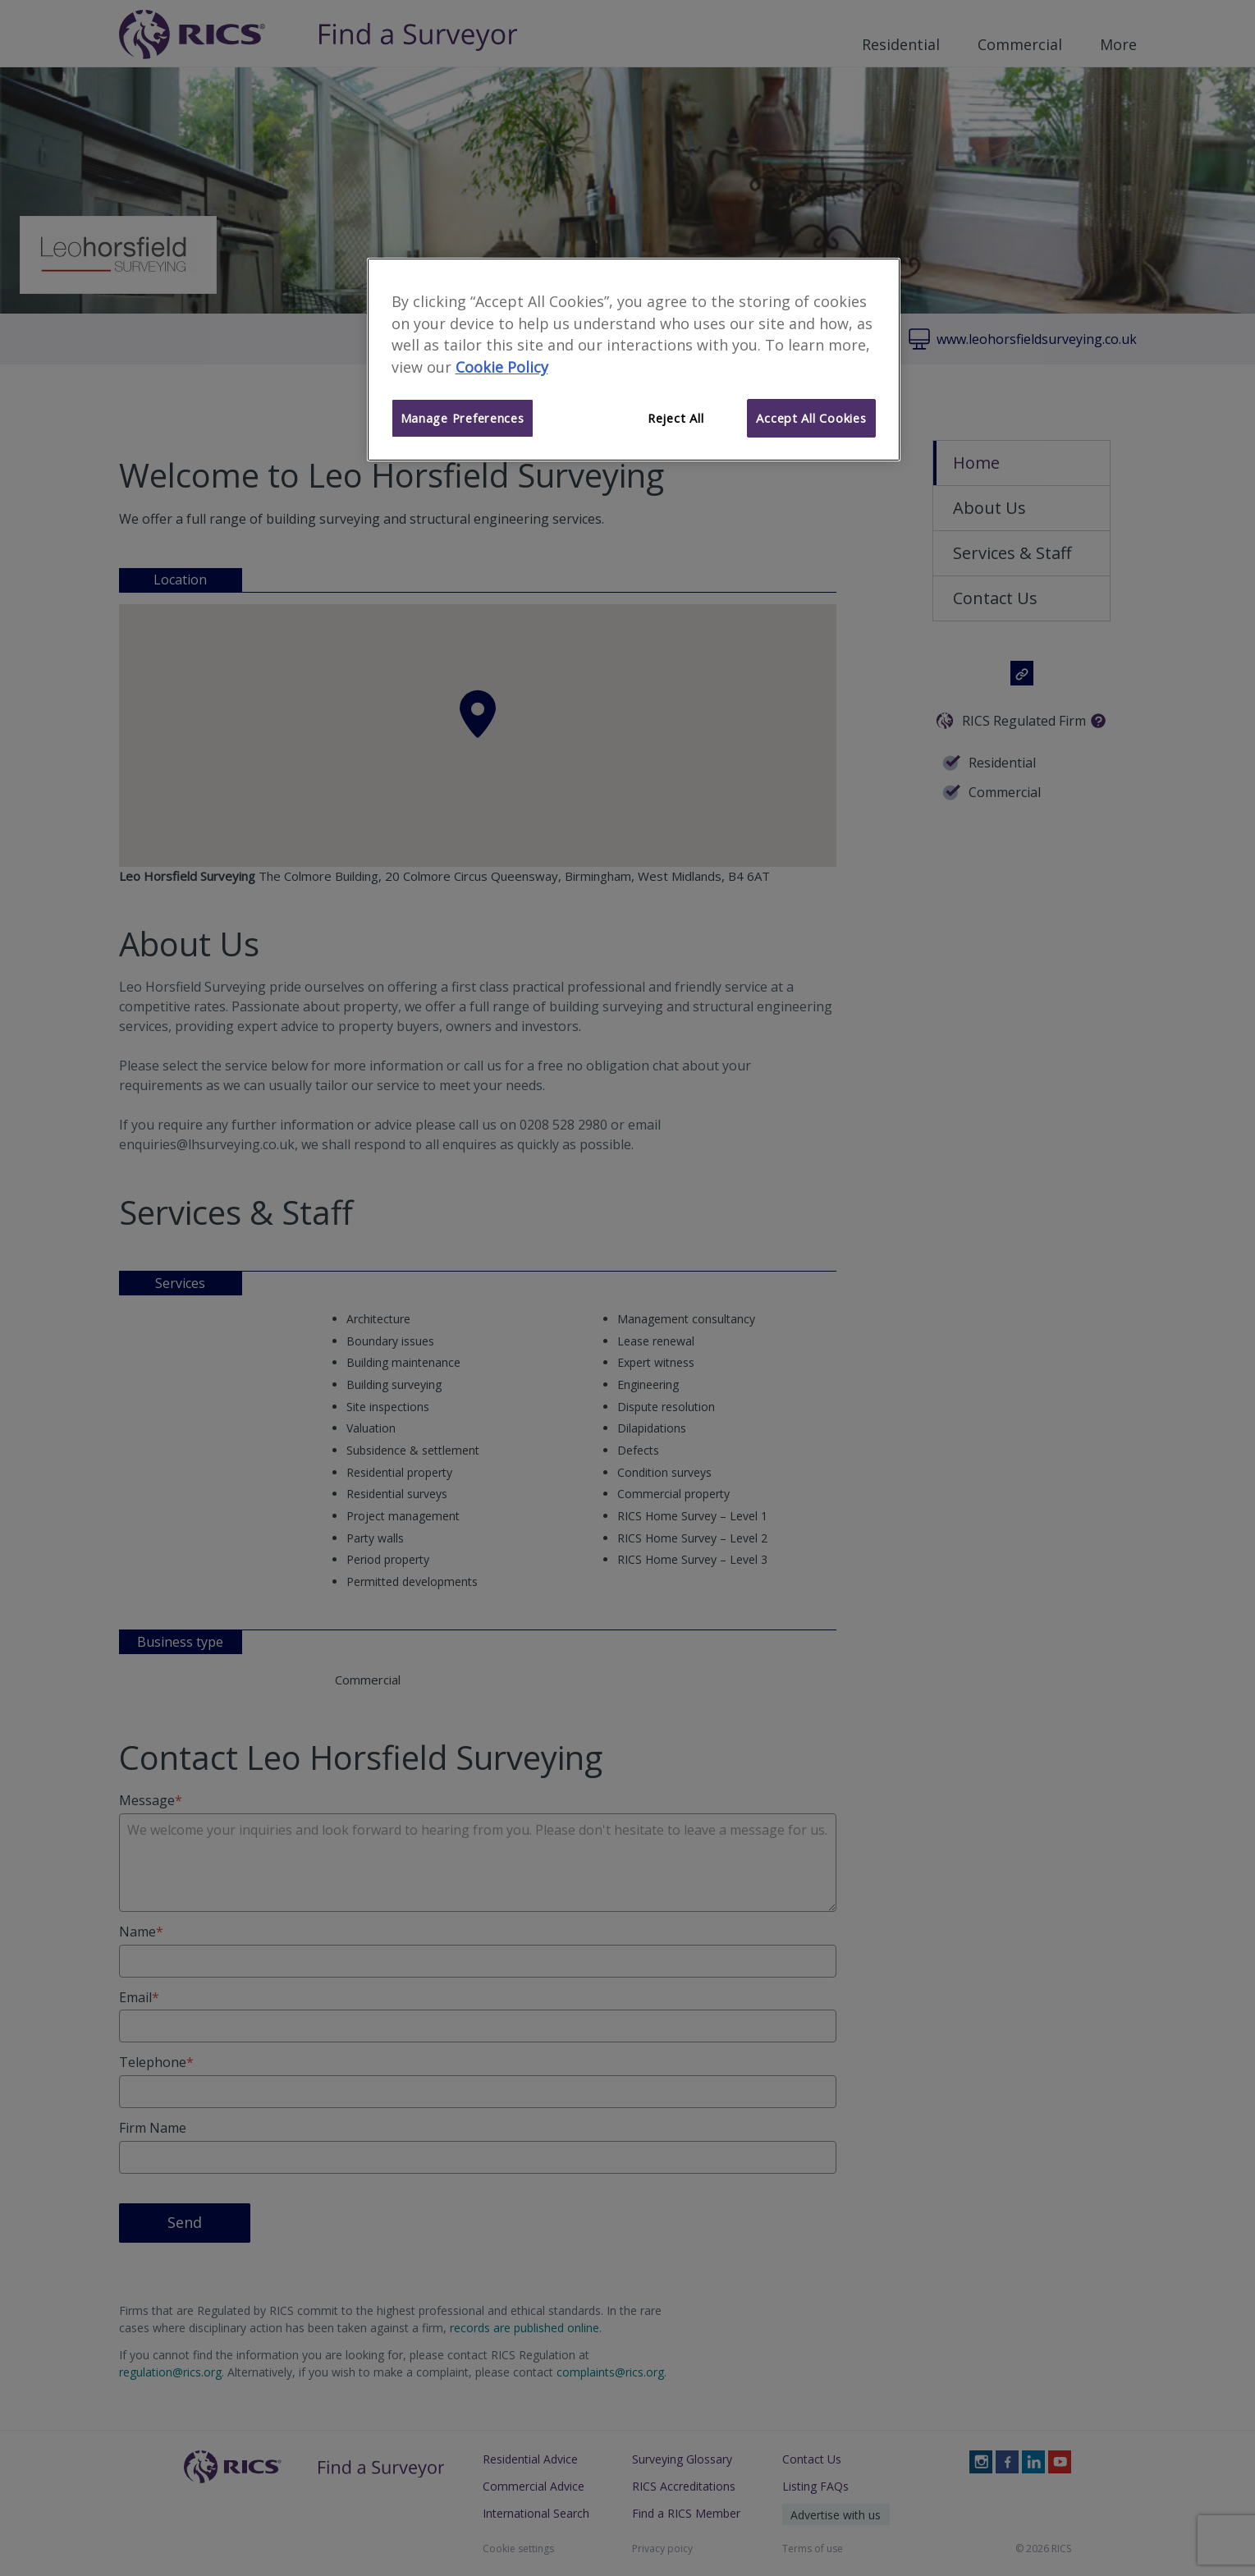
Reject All (675, 418)
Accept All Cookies (811, 418)
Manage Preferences (462, 418)
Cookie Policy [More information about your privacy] (502, 367)
